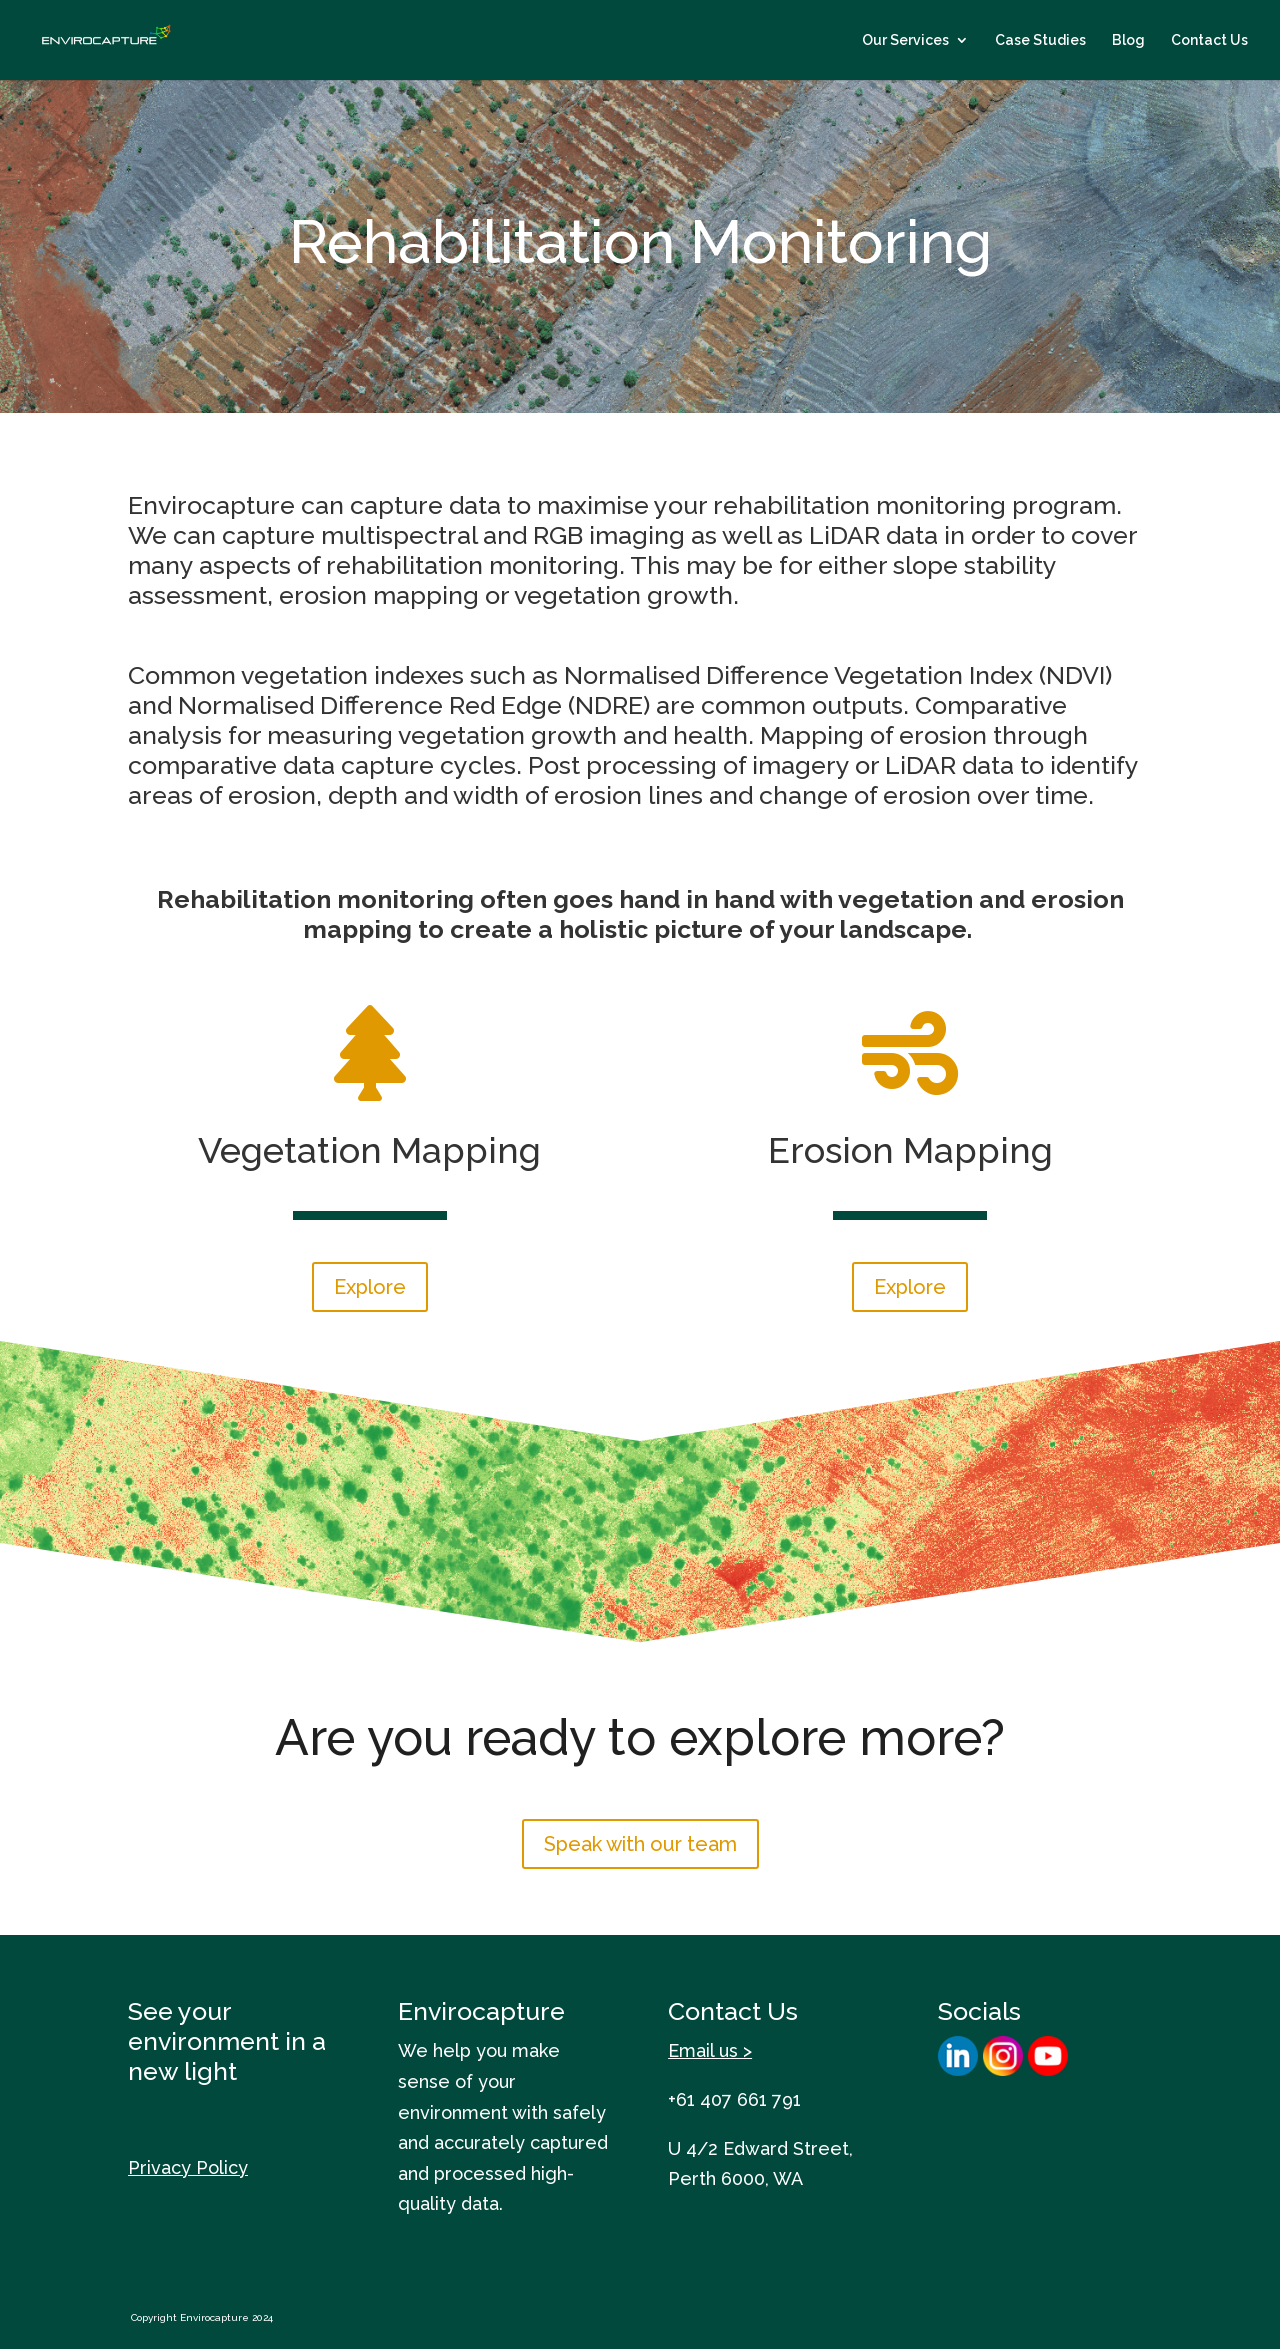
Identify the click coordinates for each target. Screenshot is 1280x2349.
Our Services (905, 40)
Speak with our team (640, 1844)
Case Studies (1040, 40)
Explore (370, 1287)
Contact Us (1209, 40)
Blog (1128, 40)
